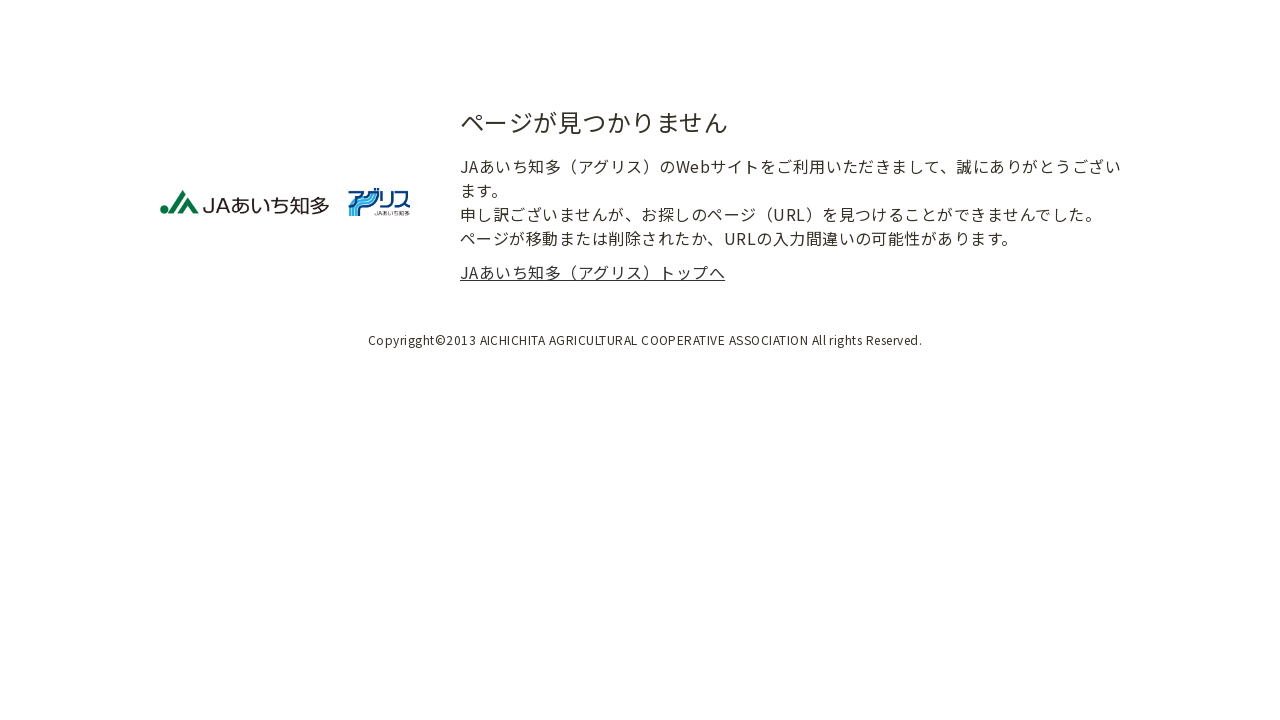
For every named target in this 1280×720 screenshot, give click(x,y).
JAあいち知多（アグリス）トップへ (592, 272)
